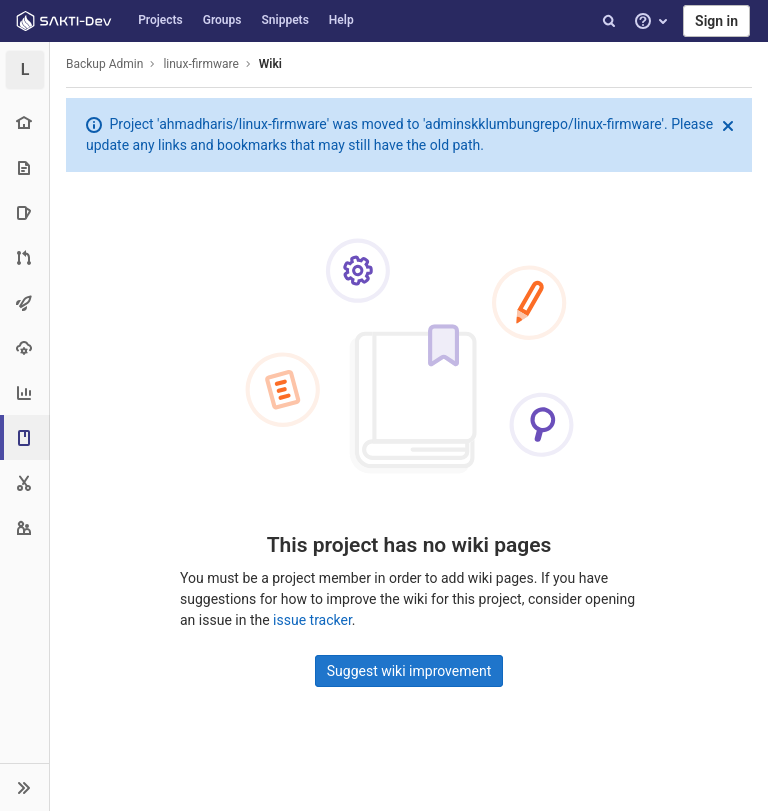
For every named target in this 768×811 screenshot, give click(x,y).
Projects (160, 20)
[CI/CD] (24, 302)
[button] (24, 787)
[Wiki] (26, 437)
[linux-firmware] (25, 70)
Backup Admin (104, 64)
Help (341, 20)
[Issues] (24, 212)
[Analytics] (24, 392)
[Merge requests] (24, 257)
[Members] (24, 527)
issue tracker (312, 620)
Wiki (270, 64)
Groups (222, 20)
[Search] (609, 21)
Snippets (285, 20)
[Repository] (24, 167)
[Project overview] (24, 122)
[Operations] (24, 347)
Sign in (716, 21)
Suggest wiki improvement (409, 671)
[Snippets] (24, 482)
